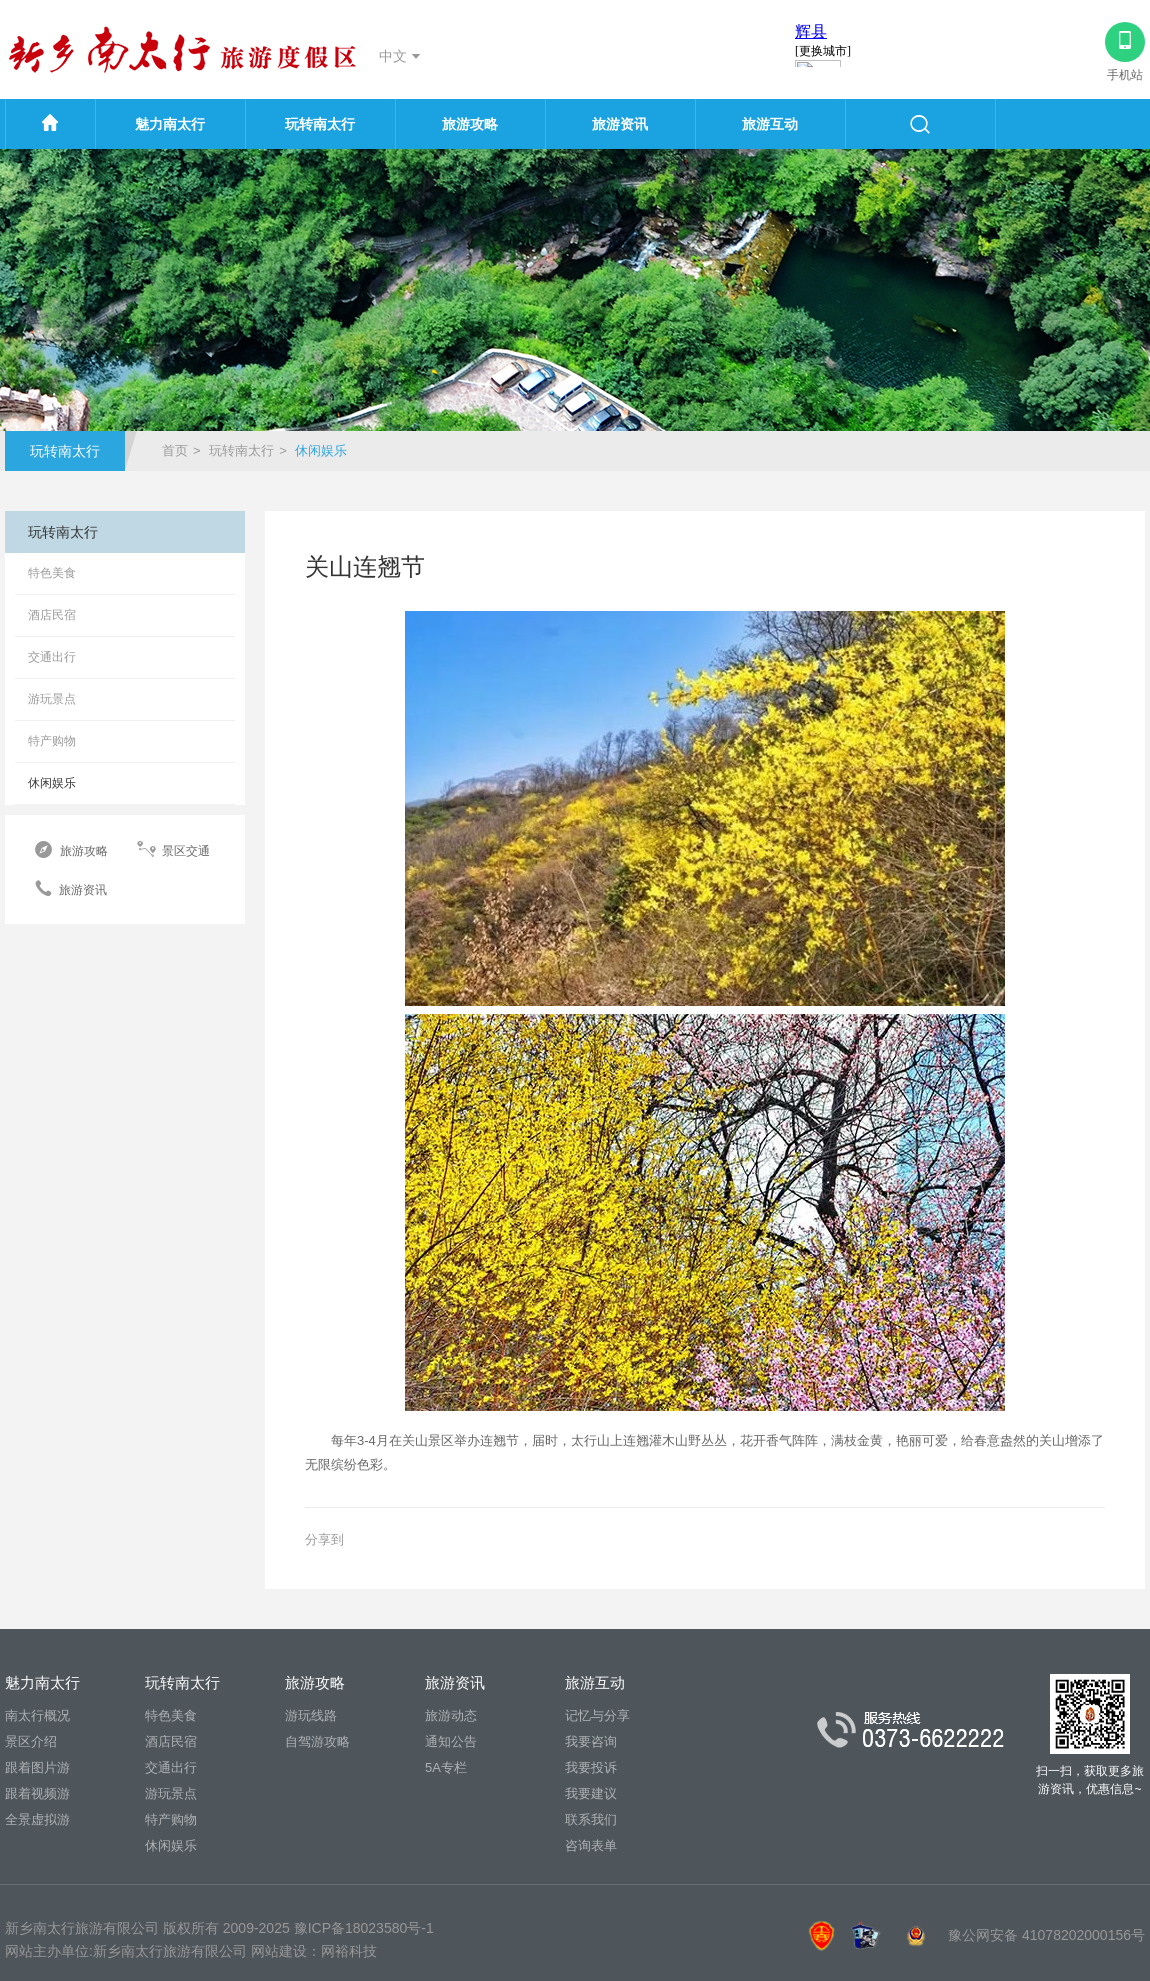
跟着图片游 (37, 1767)
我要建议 (591, 1793)
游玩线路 (311, 1715)
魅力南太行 (170, 124)
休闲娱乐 (52, 783)
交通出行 (52, 657)
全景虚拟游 (37, 1819)
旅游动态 (451, 1715)
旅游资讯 (620, 124)
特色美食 (52, 573)
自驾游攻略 (317, 1741)
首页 (175, 450)
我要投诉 (591, 1767)
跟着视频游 (37, 1793)
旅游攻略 (470, 124)
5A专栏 (446, 1767)
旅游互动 (770, 124)
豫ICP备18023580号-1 (364, 1928)
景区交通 (173, 850)
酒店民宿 (52, 615)
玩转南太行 (320, 124)
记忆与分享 (597, 1715)
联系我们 (591, 1819)
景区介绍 (31, 1741)
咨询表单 (591, 1845)
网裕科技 (349, 1951)
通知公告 (451, 1741)
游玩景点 (52, 699)
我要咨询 (591, 1741)
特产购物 (52, 741)
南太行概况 (37, 1715)
